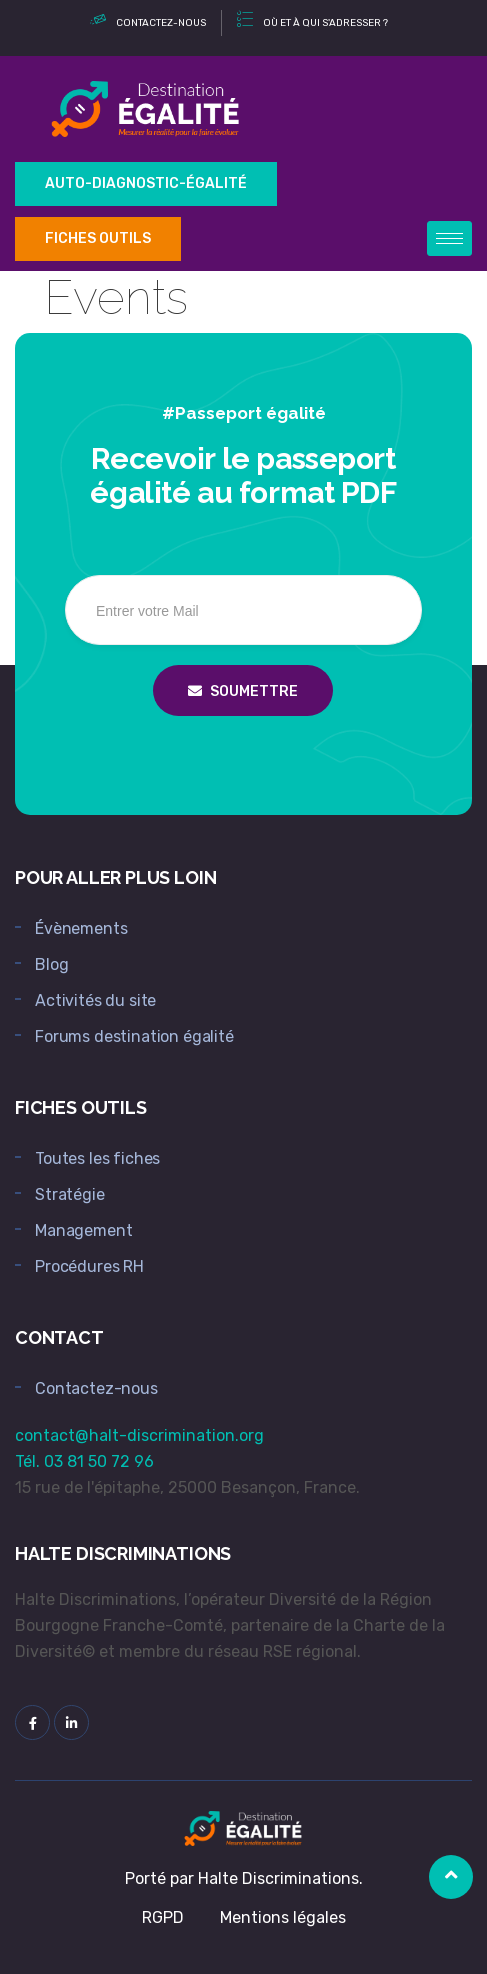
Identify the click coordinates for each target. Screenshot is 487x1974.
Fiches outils (98, 238)
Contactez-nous (96, 1388)
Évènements (81, 928)
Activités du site (95, 1000)
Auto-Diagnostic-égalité (146, 183)
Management (83, 1230)
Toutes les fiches (97, 1158)
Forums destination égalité (134, 1036)
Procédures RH (89, 1266)
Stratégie (70, 1194)
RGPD (163, 1917)
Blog (51, 964)
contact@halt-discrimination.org (139, 1435)
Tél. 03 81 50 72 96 (84, 1461)
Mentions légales (283, 1917)
